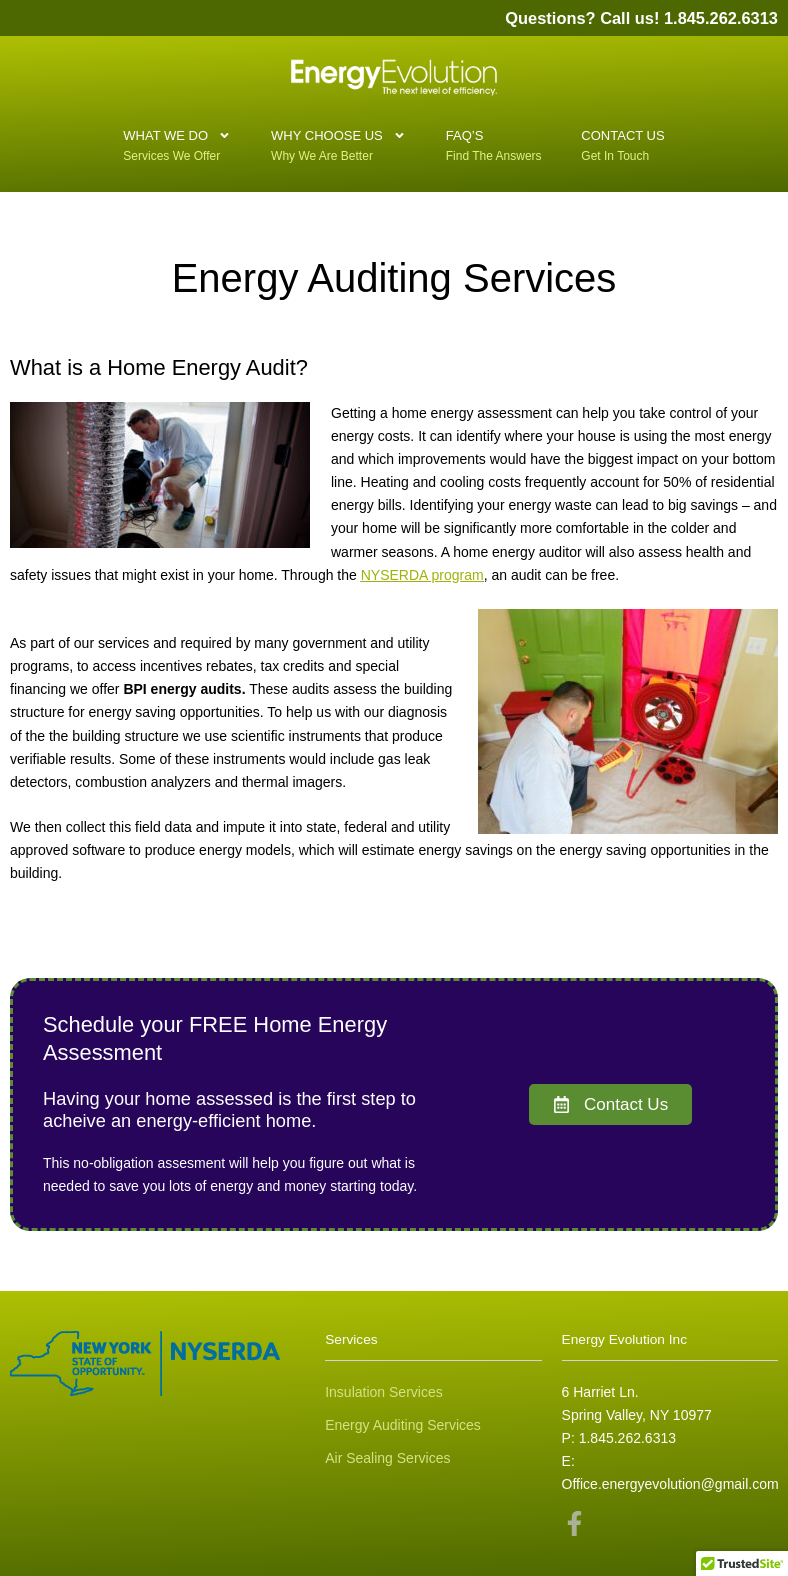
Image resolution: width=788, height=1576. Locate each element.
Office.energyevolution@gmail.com (670, 1484)
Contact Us (622, 143)
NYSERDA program (422, 575)
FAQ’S (475, 143)
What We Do (177, 138)
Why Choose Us (338, 138)
